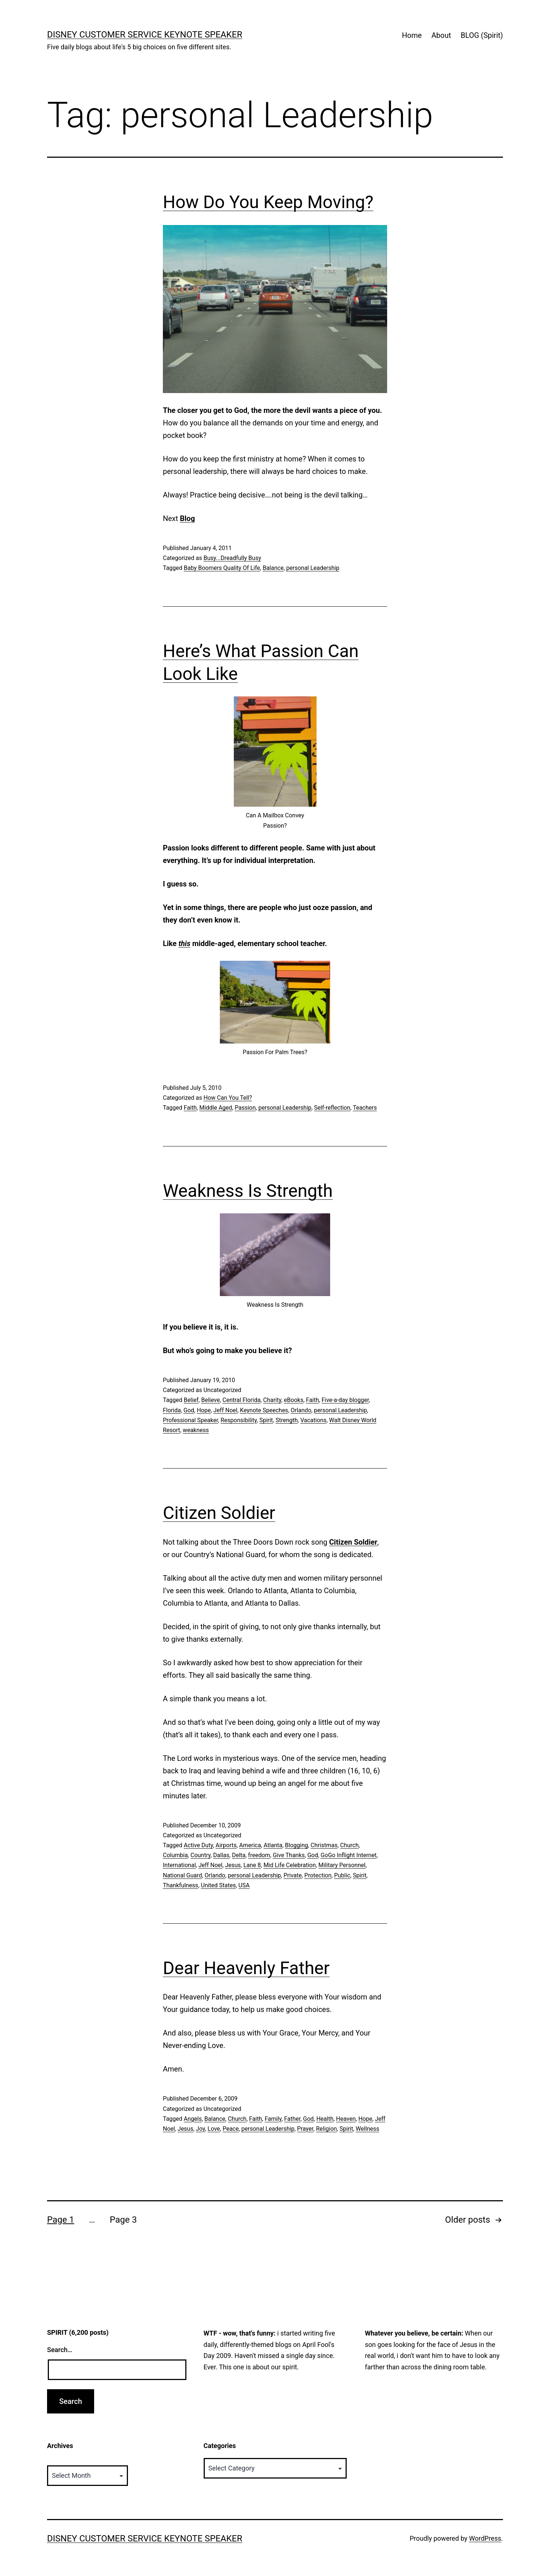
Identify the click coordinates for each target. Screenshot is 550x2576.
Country (200, 1855)
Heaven (346, 2118)
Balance (272, 567)
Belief (191, 1399)
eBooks (293, 1399)
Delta (239, 1855)
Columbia (175, 1855)
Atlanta (273, 1845)
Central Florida (241, 1399)
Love (214, 2128)
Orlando (301, 1410)
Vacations (313, 1420)
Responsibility (239, 1420)
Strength (286, 1420)
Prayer (305, 2128)
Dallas (221, 1855)
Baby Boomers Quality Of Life (222, 567)
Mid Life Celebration (290, 1865)
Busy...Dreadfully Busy (232, 557)
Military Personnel (341, 1865)
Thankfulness (180, 1885)
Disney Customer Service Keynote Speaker (144, 34)
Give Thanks (289, 1855)
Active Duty (198, 1845)
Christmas (324, 1845)
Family (273, 2118)
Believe (210, 1399)
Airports (225, 1845)
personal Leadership (312, 567)
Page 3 (123, 2220)
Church (349, 1845)
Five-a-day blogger (345, 1399)
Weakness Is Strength (248, 1190)
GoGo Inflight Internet (348, 1855)
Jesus (233, 1865)
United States (218, 1885)
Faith (190, 1107)
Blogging (296, 1845)
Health (324, 2118)
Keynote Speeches (264, 1410)
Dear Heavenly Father (246, 1968)
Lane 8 (252, 1865)
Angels (193, 2118)
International (179, 1865)
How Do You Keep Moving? (268, 202)
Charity (272, 1399)
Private (292, 1875)
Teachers (365, 1107)
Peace (230, 2128)
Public (342, 1875)
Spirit (266, 1420)
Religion (326, 2128)
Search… (59, 2350)
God (188, 1410)
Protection (318, 1875)
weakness (196, 1430)
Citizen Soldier (219, 1512)
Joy (200, 2128)
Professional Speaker (190, 1420)
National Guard (182, 1875)
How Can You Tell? (227, 1097)
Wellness (367, 2128)
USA (244, 1885)
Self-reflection (332, 1107)
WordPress (485, 2538)
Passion (245, 1107)
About (441, 35)
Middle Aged (215, 1107)
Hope (204, 1410)
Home (412, 35)
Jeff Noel (225, 1410)
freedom (259, 1855)
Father (292, 2118)
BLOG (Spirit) (482, 35)
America (250, 1845)
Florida (172, 1410)
